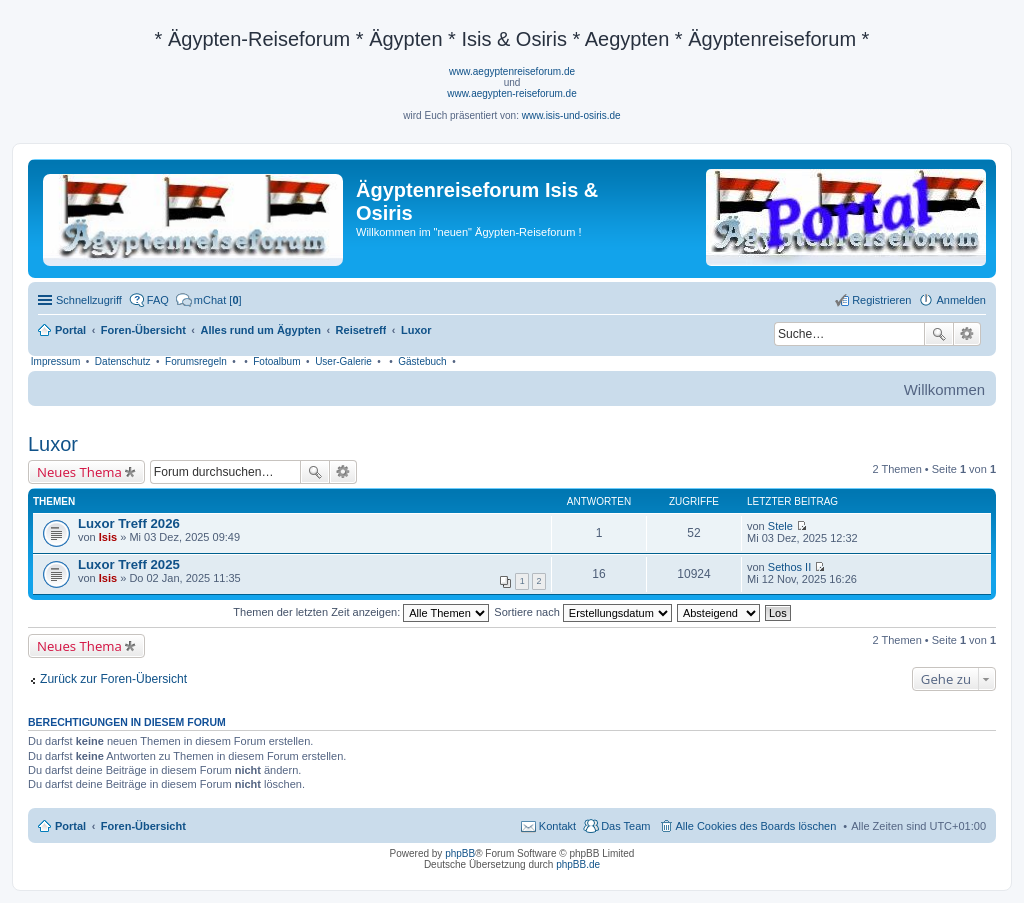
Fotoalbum (276, 361)
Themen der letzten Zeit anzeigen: (361, 612)
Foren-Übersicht (143, 826)
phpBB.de (578, 864)
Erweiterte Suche (967, 334)
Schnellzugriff (89, 300)
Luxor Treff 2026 (129, 523)
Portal (70, 330)
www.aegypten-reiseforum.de (512, 93)
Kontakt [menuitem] (557, 826)
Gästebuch (422, 361)
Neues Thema (79, 472)
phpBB (460, 853)
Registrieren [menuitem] (881, 300)
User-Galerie (343, 361)
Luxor (53, 444)
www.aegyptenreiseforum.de (512, 71)
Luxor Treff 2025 (129, 564)
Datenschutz (123, 361)
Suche (939, 334)
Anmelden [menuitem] (961, 300)
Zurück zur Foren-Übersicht (113, 679)
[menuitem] (209, 300)
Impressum (55, 361)
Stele (780, 526)
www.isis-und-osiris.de (571, 115)
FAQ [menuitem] (158, 300)
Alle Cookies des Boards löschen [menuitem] (756, 826)
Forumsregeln (196, 361)
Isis (108, 537)
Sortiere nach (582, 612)
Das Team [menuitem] (625, 826)
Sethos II (789, 567)
